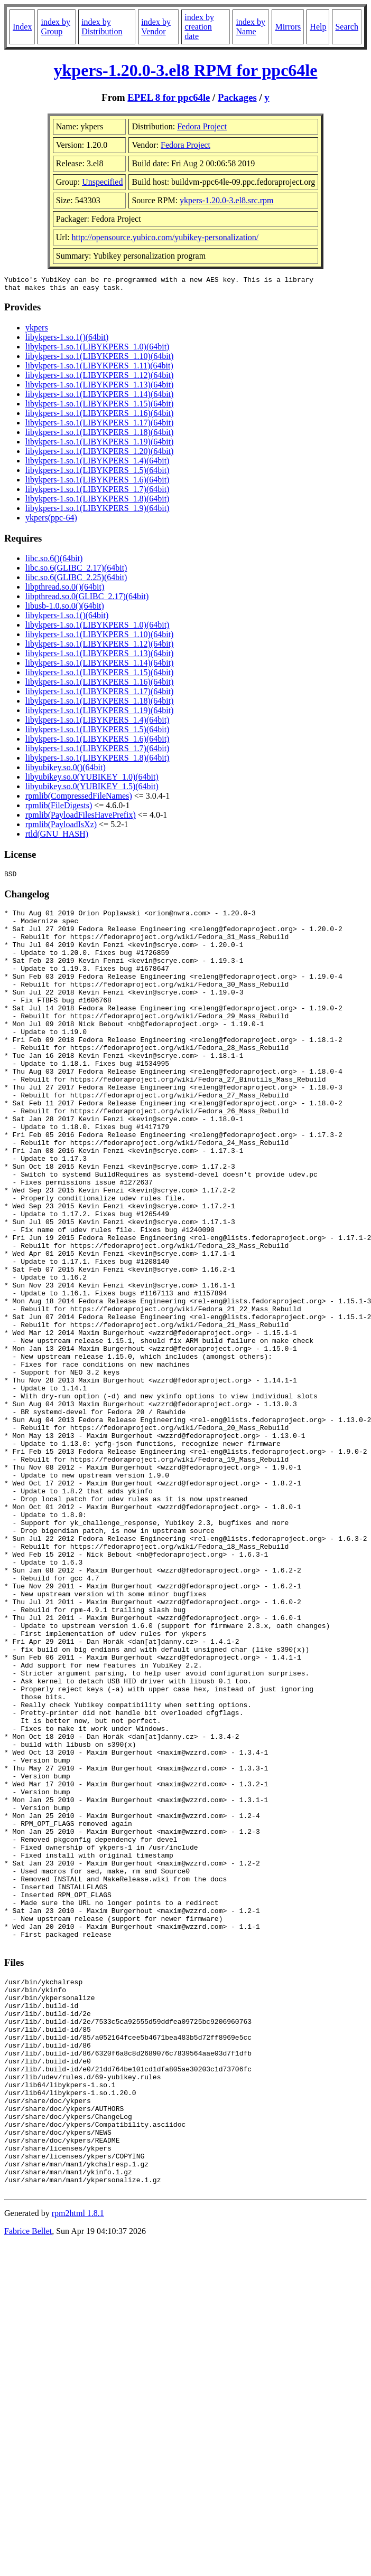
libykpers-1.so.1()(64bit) (66, 340)
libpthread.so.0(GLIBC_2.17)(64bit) (87, 599)
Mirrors (288, 26)
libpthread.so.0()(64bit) (64, 589)
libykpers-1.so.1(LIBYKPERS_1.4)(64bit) (97, 463)
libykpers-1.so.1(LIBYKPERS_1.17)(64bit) (99, 425)
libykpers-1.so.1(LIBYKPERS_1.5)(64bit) (97, 473)
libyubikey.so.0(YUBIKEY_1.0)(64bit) (92, 779)
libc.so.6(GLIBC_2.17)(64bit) (76, 570)
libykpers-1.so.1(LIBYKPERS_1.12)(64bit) (99, 378)
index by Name (250, 26)
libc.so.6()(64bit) (53, 561)
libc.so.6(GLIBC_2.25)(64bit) (76, 580)
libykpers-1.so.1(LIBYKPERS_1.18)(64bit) (99, 435)
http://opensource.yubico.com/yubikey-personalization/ (165, 237)
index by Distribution (101, 26)
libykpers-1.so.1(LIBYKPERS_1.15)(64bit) (99, 406)
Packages (237, 97)
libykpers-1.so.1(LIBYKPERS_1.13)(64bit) (99, 387)
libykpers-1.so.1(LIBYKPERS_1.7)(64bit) (97, 492)
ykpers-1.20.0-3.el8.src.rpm (226, 200)
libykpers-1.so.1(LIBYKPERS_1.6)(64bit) (97, 482)
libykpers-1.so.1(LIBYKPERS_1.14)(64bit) (99, 397)
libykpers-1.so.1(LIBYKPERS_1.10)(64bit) (99, 359)
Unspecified (102, 181)
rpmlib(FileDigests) (58, 808)
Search (346, 26)
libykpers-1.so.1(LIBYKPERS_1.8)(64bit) (97, 501)
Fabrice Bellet (28, 2486)
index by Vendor (156, 26)
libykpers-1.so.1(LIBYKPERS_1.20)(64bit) (99, 454)
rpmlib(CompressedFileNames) (78, 798)
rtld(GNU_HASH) (56, 836)
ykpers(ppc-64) (51, 520)
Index (22, 26)
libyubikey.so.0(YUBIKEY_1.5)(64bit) (92, 789)
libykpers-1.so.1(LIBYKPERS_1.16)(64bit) (99, 416)
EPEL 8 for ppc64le (168, 97)
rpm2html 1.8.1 (78, 2468)
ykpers (36, 330)
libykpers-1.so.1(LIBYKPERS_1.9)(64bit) (97, 511)
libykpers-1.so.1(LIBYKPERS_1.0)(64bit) (97, 349)
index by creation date (199, 27)
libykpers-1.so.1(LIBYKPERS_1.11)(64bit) (99, 368)
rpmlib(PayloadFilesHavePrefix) (80, 817)
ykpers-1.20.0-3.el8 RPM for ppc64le (186, 70)
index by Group (55, 26)
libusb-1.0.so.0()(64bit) (64, 608)
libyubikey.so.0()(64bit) (65, 770)
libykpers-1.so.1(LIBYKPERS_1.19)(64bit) (99, 444)
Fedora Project (202, 126)
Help (318, 26)
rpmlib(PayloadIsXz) (61, 827)
